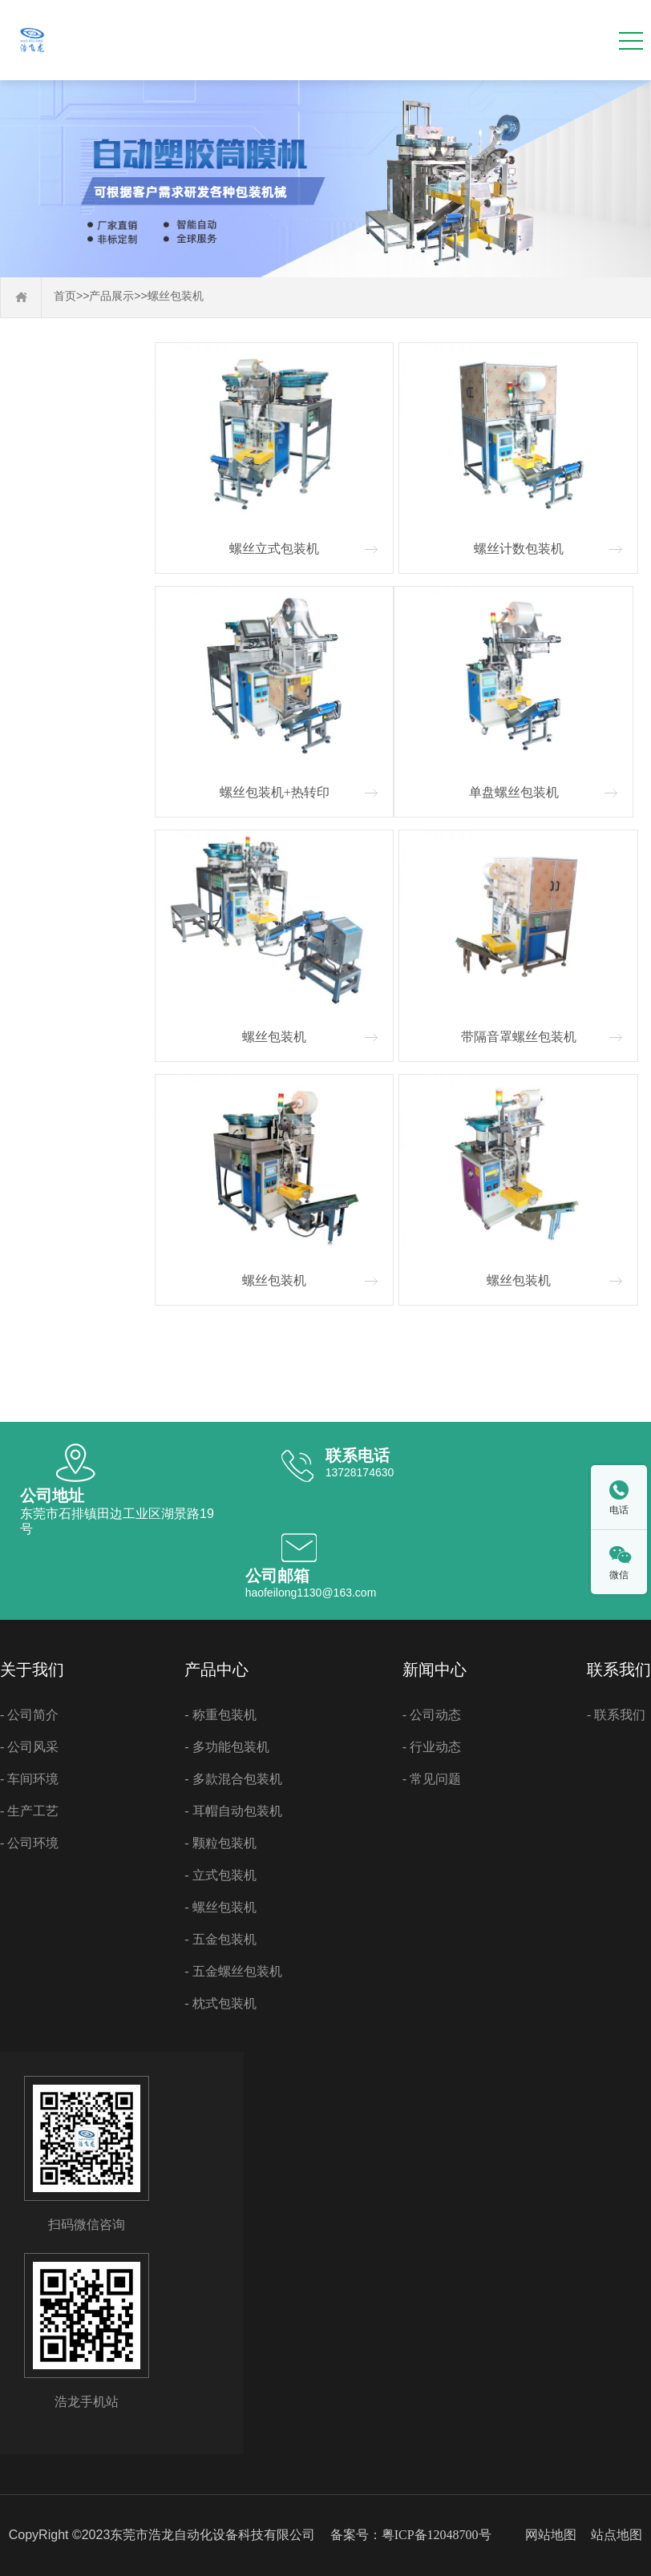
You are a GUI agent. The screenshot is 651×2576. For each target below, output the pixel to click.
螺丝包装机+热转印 (275, 792)
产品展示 (111, 296)
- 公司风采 (29, 1747)
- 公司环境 (29, 1843)
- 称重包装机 (220, 1715)
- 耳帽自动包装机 (232, 1811)
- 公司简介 (29, 1715)
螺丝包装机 (176, 296)
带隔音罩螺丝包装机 (518, 1037)
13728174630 (360, 1472)
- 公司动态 (431, 1715)
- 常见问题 (431, 1779)
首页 (65, 296)
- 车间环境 (29, 1779)
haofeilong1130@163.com (311, 1592)
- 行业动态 (431, 1747)
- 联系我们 (616, 1715)
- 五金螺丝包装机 (232, 1971)
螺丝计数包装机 (519, 548)
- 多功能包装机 (226, 1747)
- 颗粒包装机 (220, 1843)
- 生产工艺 (29, 1811)
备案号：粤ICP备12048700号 (410, 2535)
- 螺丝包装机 (220, 1907)
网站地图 (550, 2535)
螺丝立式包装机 (274, 548)
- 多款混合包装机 (232, 1779)
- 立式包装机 (220, 1875)
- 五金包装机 (220, 1939)
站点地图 (616, 2535)
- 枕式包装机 (220, 2003)
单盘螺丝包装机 (514, 792)
